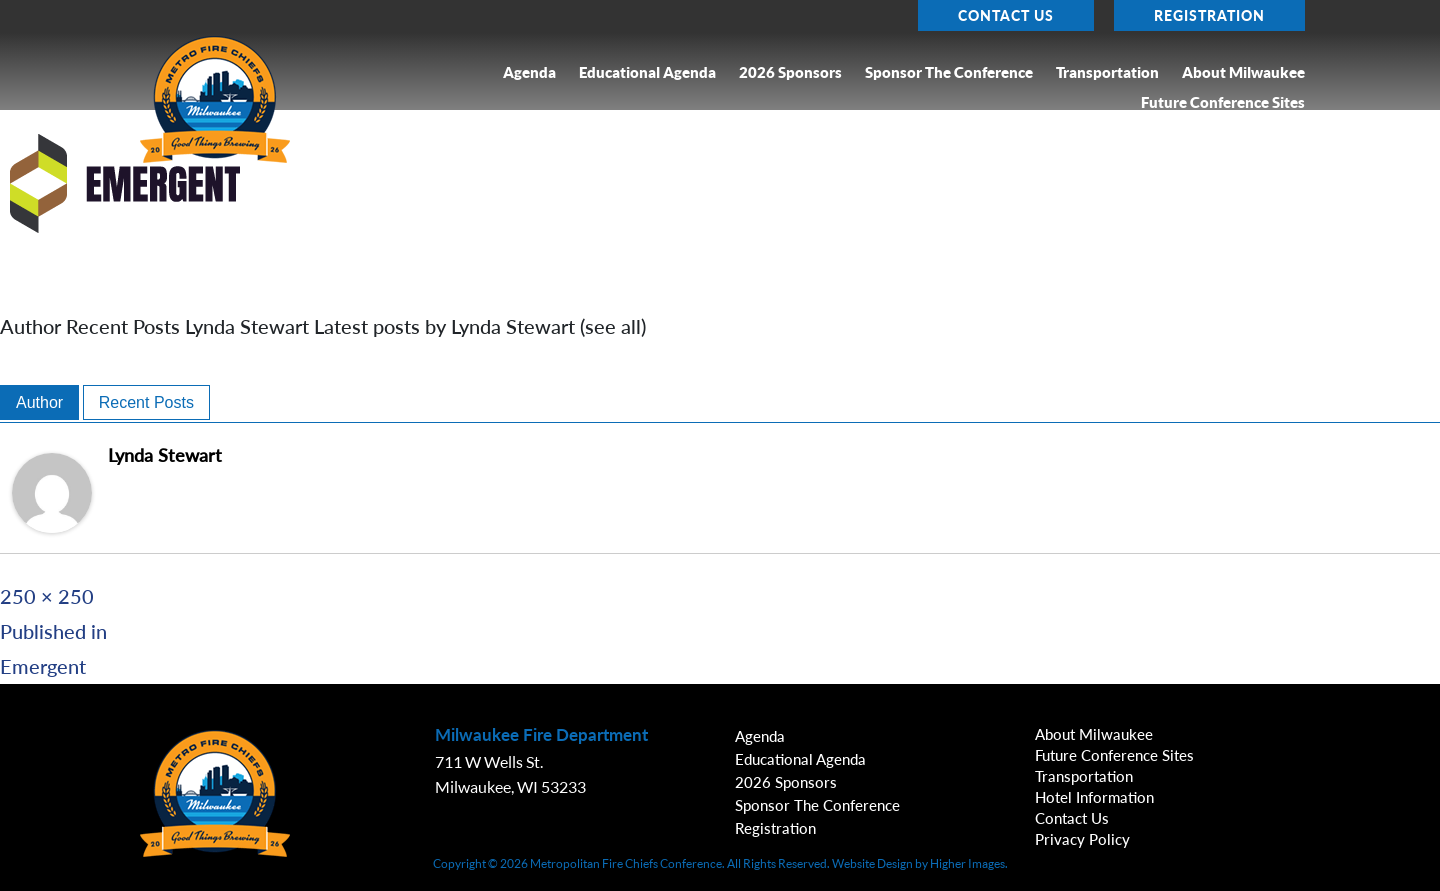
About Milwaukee (1243, 72)
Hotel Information (1094, 797)
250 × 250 (47, 596)
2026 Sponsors (790, 72)
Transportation (1107, 72)
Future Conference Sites (1223, 102)
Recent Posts (146, 402)
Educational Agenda (647, 72)
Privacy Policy (1082, 839)
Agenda (529, 72)
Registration (1209, 15)
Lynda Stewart (165, 455)
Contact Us (1006, 15)
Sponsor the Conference (949, 72)
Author (39, 402)
